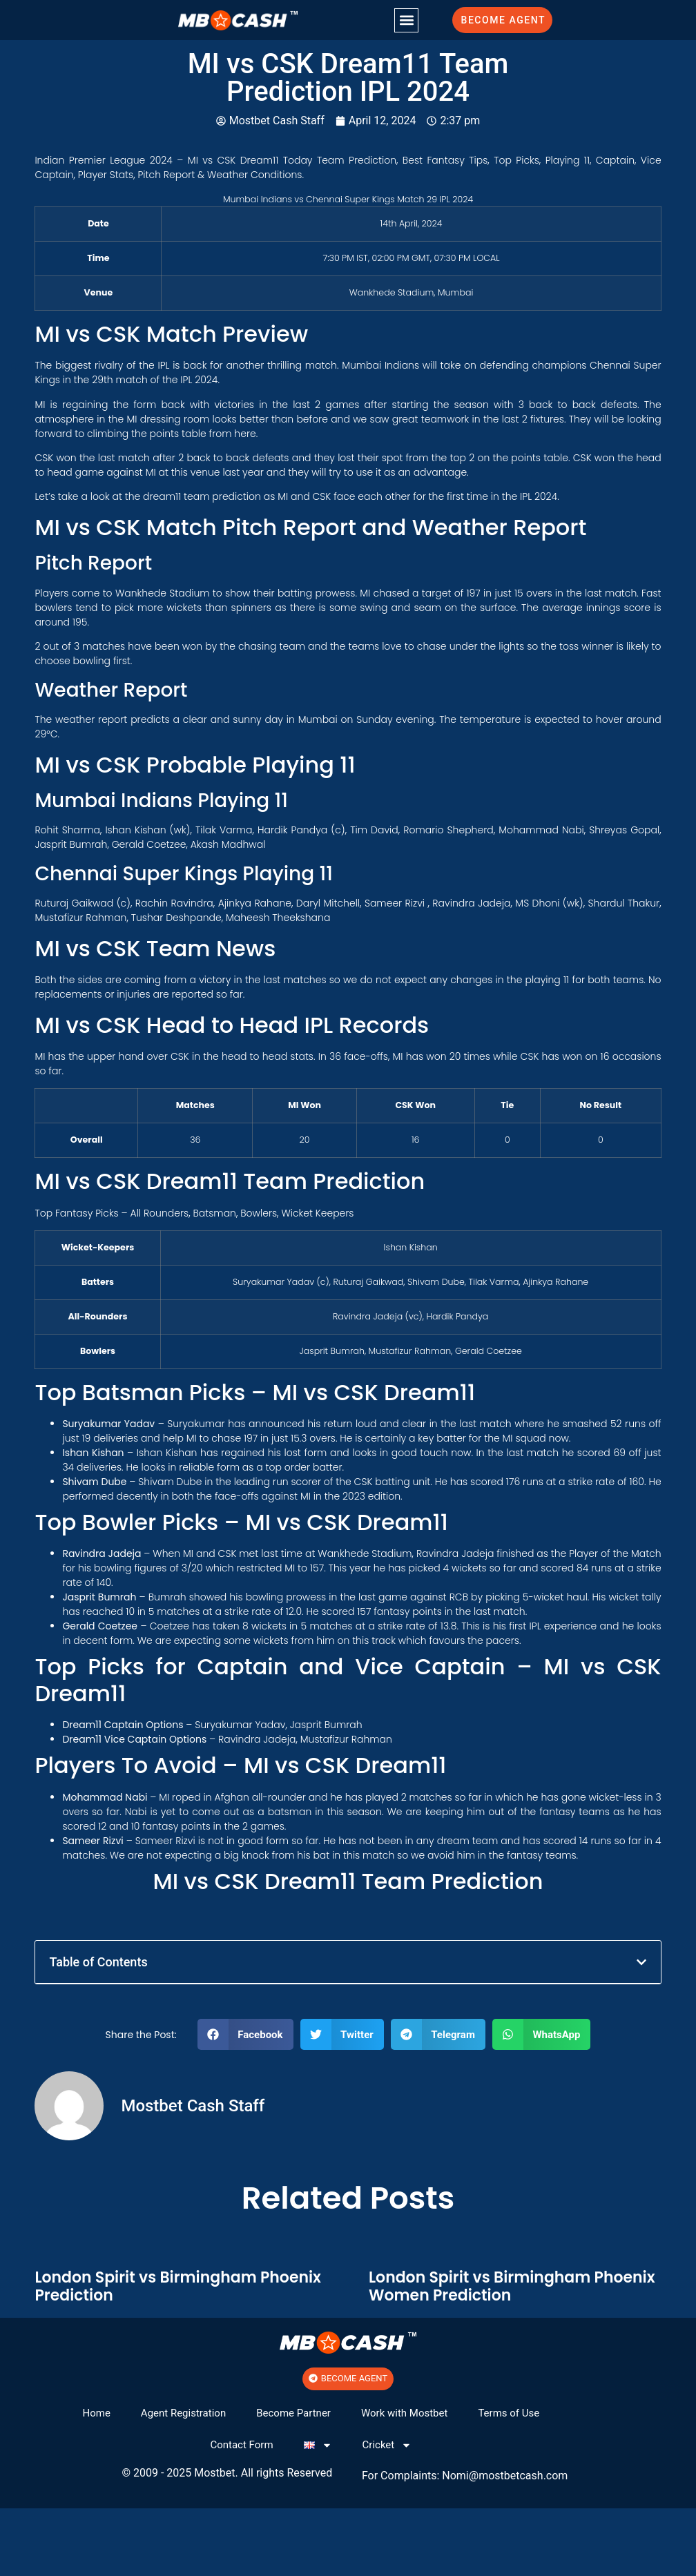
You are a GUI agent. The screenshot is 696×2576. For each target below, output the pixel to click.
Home (96, 2413)
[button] (406, 20)
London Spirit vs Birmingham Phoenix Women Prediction (512, 2286)
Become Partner (293, 2413)
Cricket (387, 2445)
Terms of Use (508, 2413)
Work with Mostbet (404, 2413)
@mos (485, 2475)
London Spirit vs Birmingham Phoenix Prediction (178, 2286)
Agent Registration (183, 2413)
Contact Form (241, 2445)
